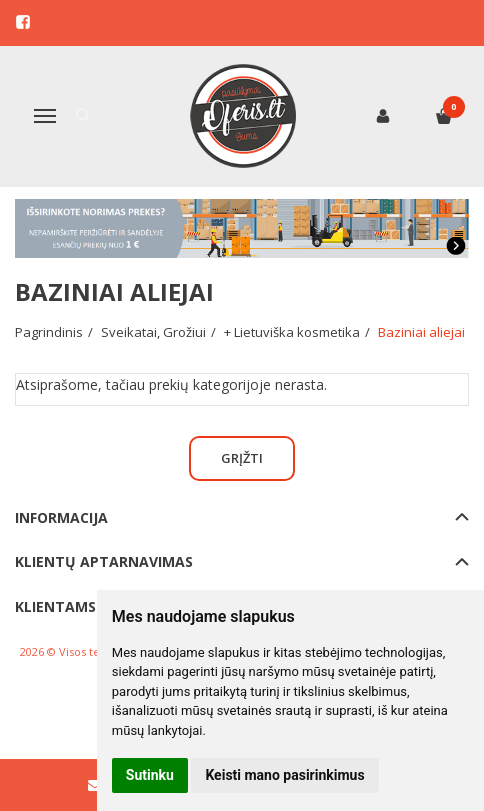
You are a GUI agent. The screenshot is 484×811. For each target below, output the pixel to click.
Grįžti (242, 458)
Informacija (61, 517)
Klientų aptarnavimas (104, 561)
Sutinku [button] (150, 775)
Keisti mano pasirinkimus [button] (284, 775)
